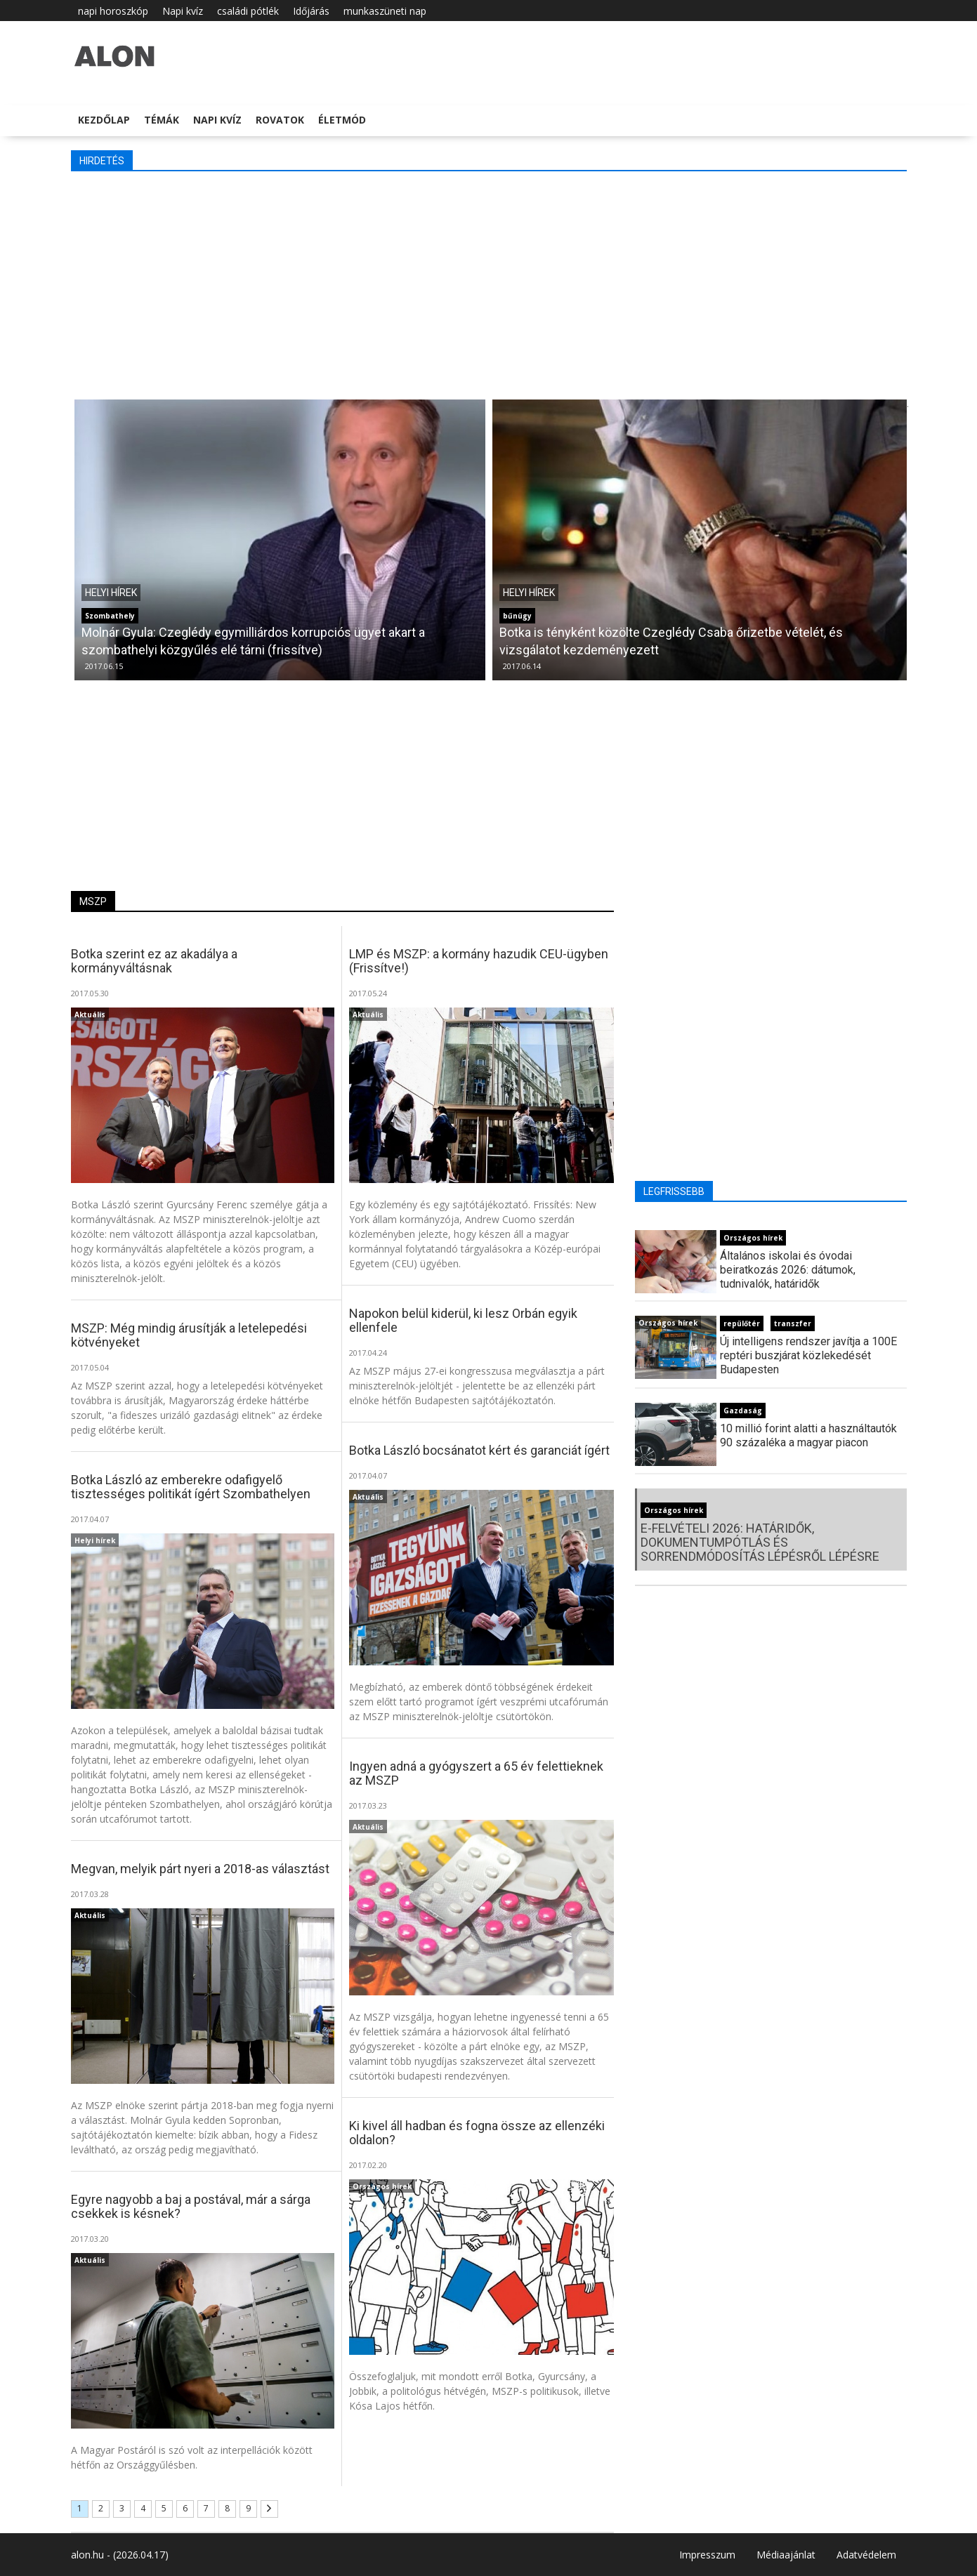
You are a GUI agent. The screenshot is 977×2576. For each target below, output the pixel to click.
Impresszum (707, 2554)
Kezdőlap (104, 119)
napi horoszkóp (113, 11)
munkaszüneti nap (384, 11)
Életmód (342, 119)
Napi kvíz (182, 11)
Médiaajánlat (785, 2554)
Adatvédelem (866, 2554)
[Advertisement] (489, 283)
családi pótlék (248, 11)
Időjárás (311, 11)
